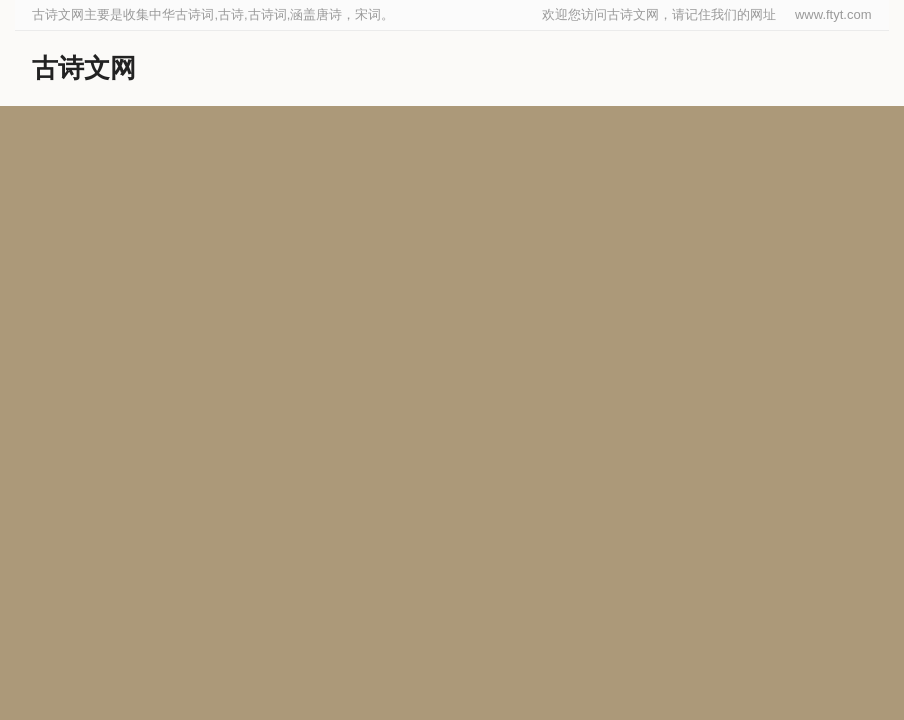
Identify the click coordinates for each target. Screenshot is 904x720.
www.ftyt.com (833, 14)
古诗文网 (84, 68)
